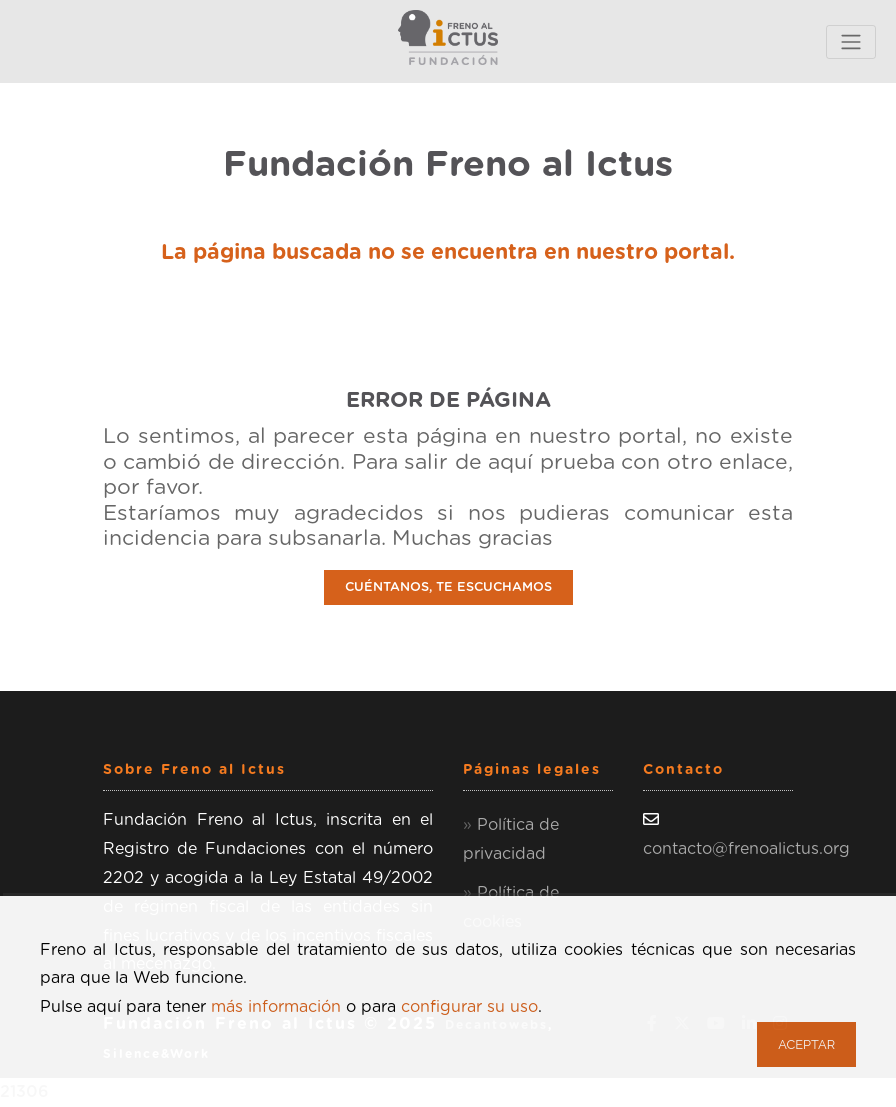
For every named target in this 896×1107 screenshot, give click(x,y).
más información (276, 1007)
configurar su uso (469, 1007)
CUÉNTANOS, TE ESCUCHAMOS (448, 587)
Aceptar (806, 1044)
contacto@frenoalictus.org (746, 849)
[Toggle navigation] (851, 42)
